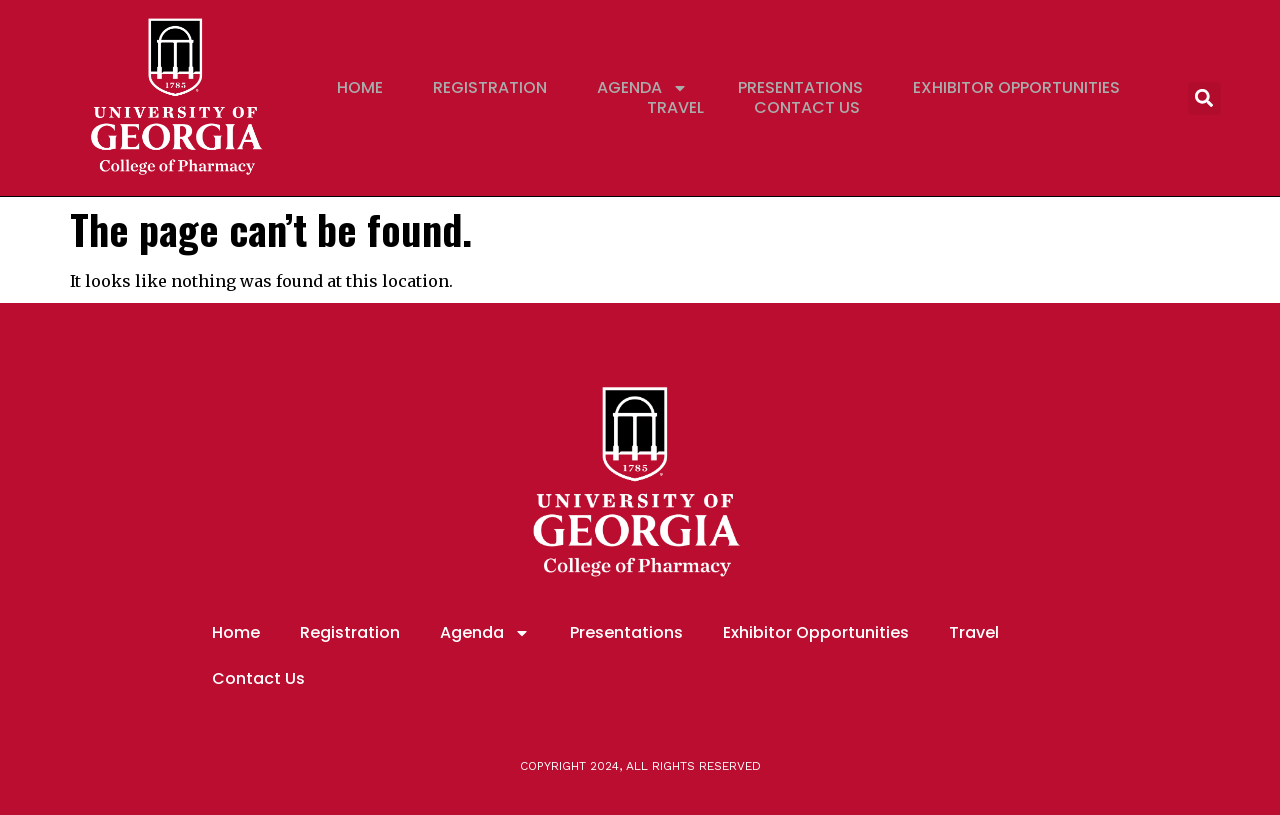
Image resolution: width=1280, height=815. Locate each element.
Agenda (642, 88)
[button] (1204, 98)
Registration (490, 88)
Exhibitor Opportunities (1016, 88)
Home (360, 88)
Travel (675, 108)
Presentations (800, 88)
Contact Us (807, 108)
